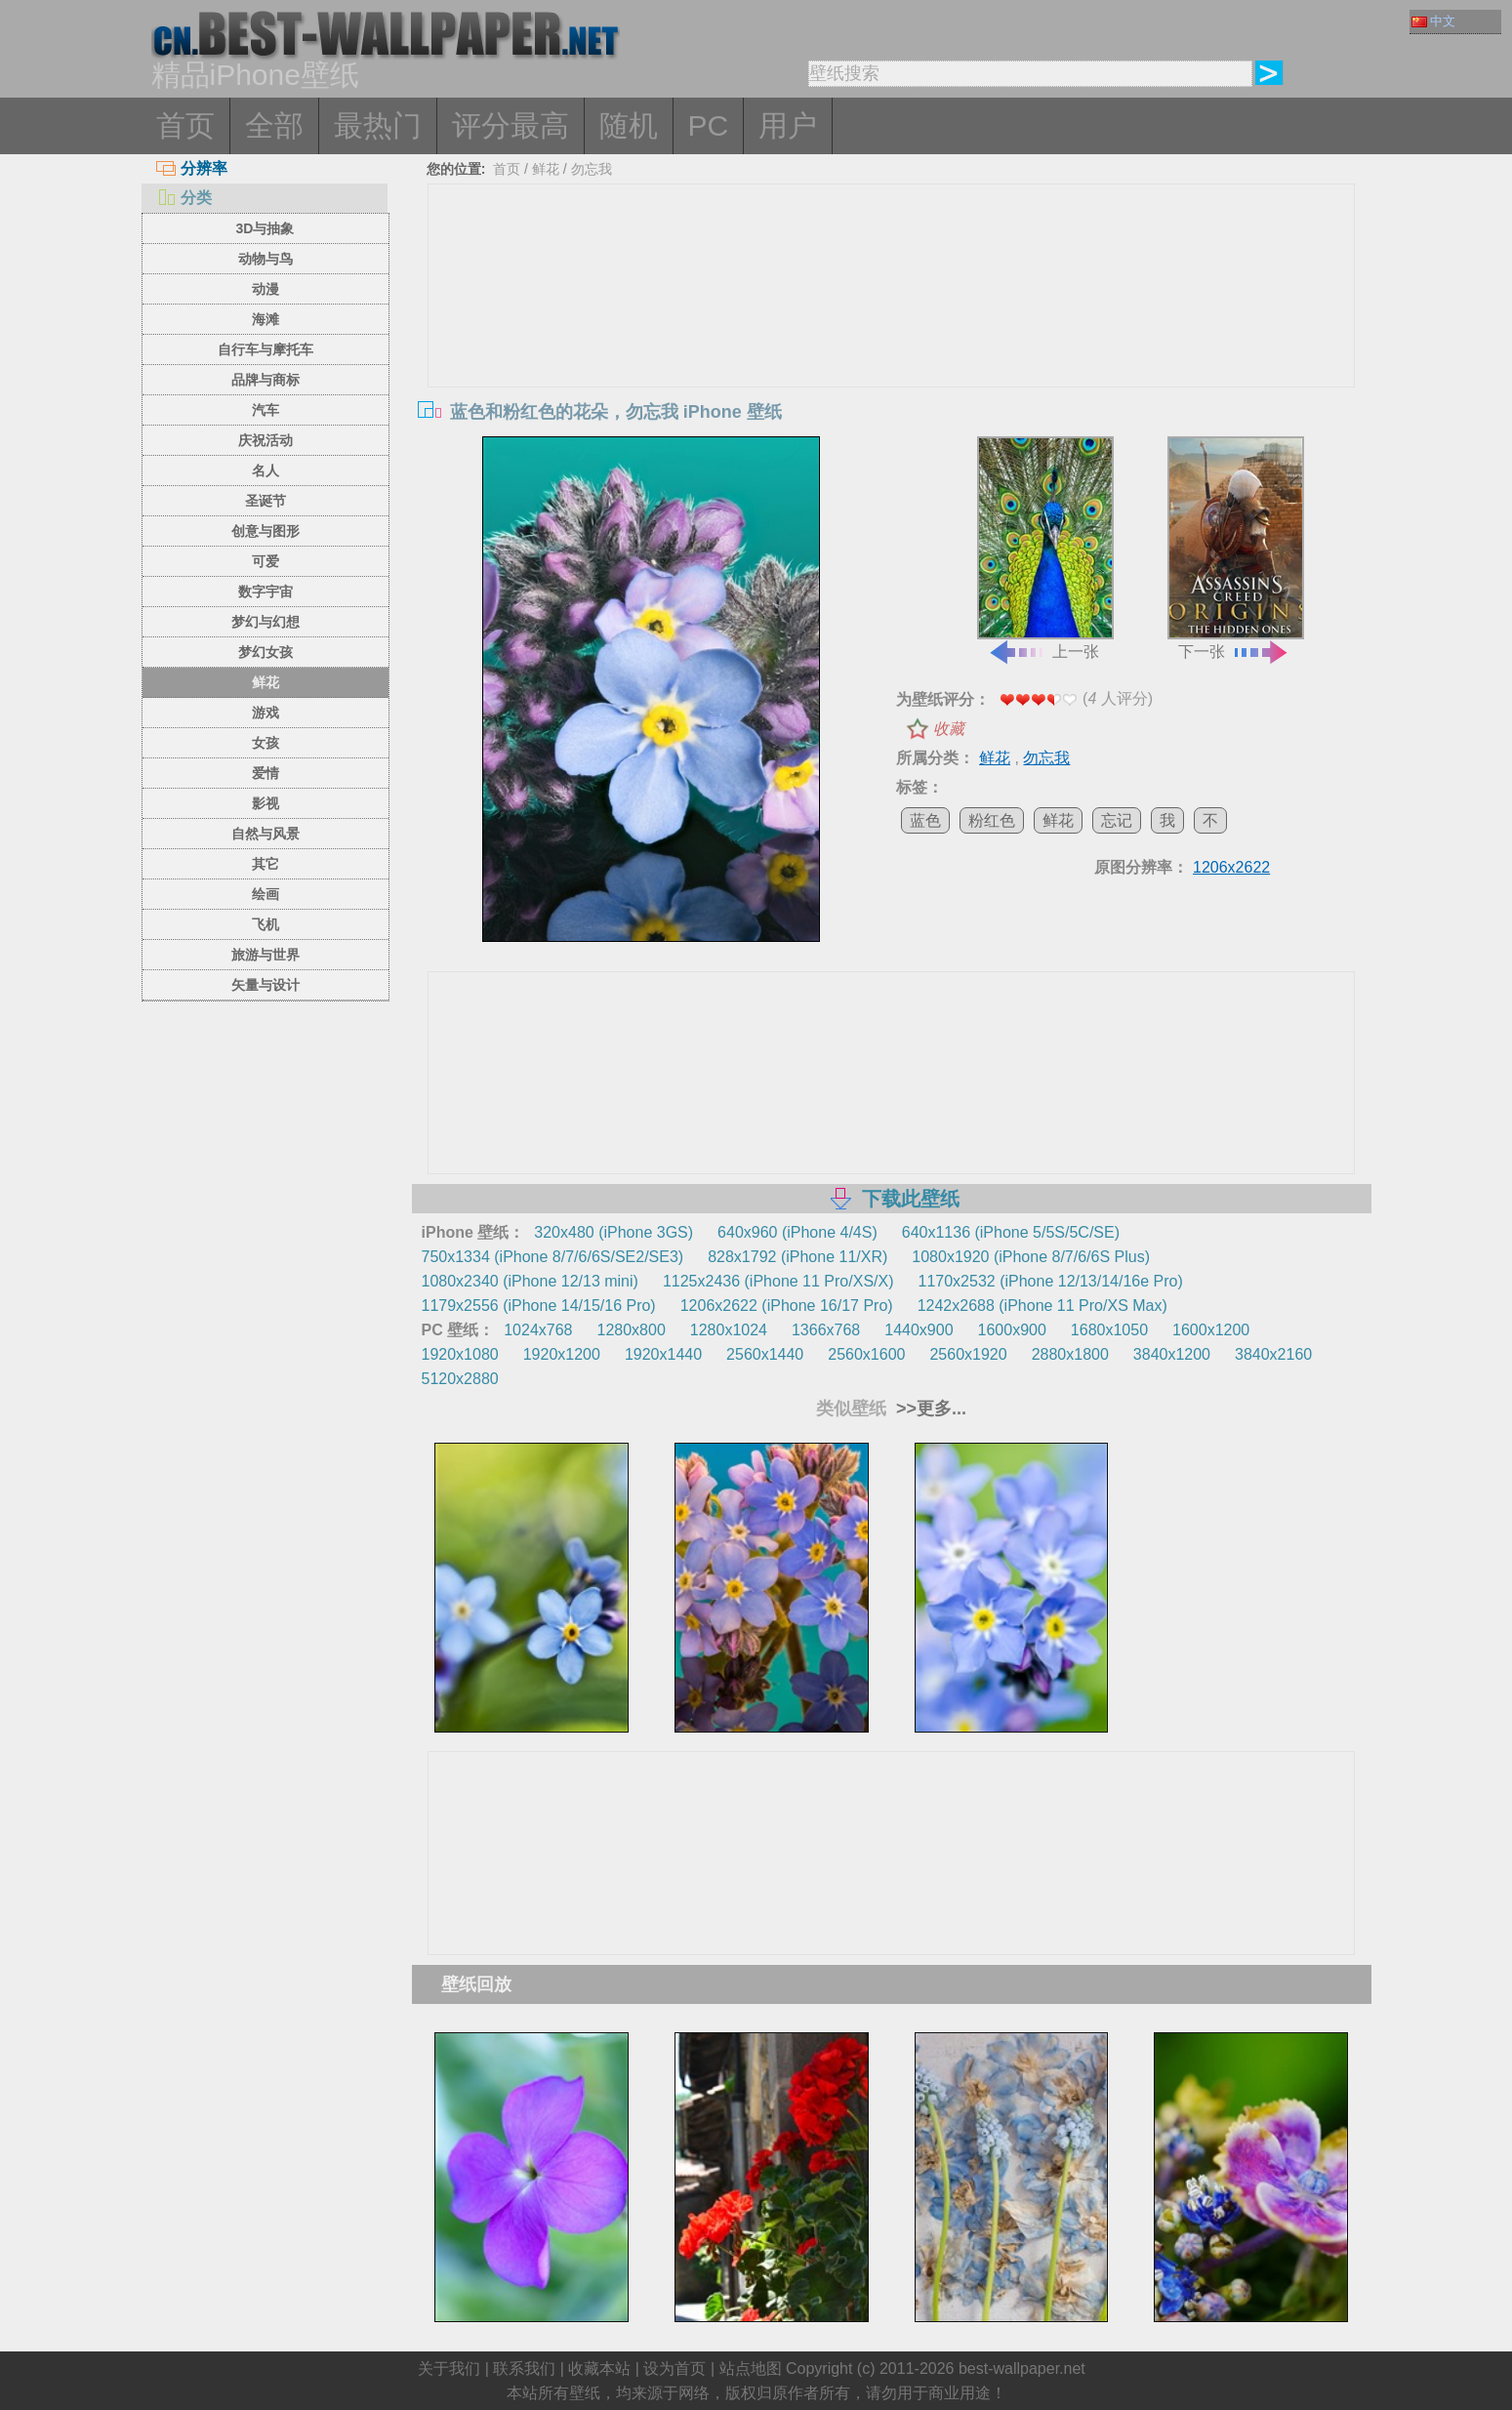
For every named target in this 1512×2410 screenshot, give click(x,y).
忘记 (1116, 820)
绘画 (265, 894)
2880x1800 (1070, 1354)
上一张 (1045, 548)
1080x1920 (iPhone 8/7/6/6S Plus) (1031, 1256)
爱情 (265, 773)
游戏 (265, 712)
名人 (265, 470)
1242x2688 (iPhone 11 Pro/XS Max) (1042, 1305)
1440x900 (918, 1330)
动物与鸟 (265, 258)
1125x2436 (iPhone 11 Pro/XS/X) (778, 1281)
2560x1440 (764, 1354)
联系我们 (524, 2368)
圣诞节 (265, 501)
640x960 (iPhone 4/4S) (797, 1232)
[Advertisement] (891, 331)
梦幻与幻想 (265, 622)
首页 (185, 125)
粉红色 (991, 820)
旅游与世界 (265, 954)
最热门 (378, 125)
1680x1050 (1109, 1330)
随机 (628, 125)
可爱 (265, 561)
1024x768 (538, 1330)
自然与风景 (265, 833)
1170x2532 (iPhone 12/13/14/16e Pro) (1051, 1281)
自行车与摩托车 (265, 349)
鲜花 (265, 682)
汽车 (265, 410)
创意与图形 (265, 531)
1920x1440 (663, 1354)
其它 (265, 864)
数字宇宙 (265, 591)
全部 (274, 125)
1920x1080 (460, 1354)
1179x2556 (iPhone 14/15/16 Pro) (539, 1305)
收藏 (948, 728)
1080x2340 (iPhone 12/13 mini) (530, 1281)
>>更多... (928, 1408)
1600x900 (1012, 1330)
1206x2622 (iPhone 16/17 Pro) (786, 1305)
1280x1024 (728, 1330)
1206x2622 (1231, 867)
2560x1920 (967, 1354)
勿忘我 (591, 169)
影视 (265, 803)
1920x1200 (561, 1354)
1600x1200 (1210, 1330)
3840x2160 (1273, 1354)
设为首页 (674, 2368)
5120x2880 (460, 1378)
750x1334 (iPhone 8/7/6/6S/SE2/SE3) (553, 1256)
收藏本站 (599, 2368)
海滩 (265, 319)
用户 (787, 125)
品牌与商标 (265, 380)
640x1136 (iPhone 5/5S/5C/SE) (1011, 1232)
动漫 (265, 289)
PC (708, 125)
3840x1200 (1171, 1354)
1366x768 (826, 1330)
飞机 (265, 924)
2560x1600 (866, 1354)
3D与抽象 (265, 228)
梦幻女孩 (265, 652)
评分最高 (510, 125)
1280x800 (630, 1330)
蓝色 (925, 820)
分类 (184, 197)
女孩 (265, 743)
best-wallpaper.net (1022, 2368)
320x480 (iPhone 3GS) (613, 1232)
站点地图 (750, 2368)
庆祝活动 (265, 440)
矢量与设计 (265, 985)
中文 (1433, 21)
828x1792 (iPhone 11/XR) (797, 1256)
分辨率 (191, 168)
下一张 (1235, 548)
